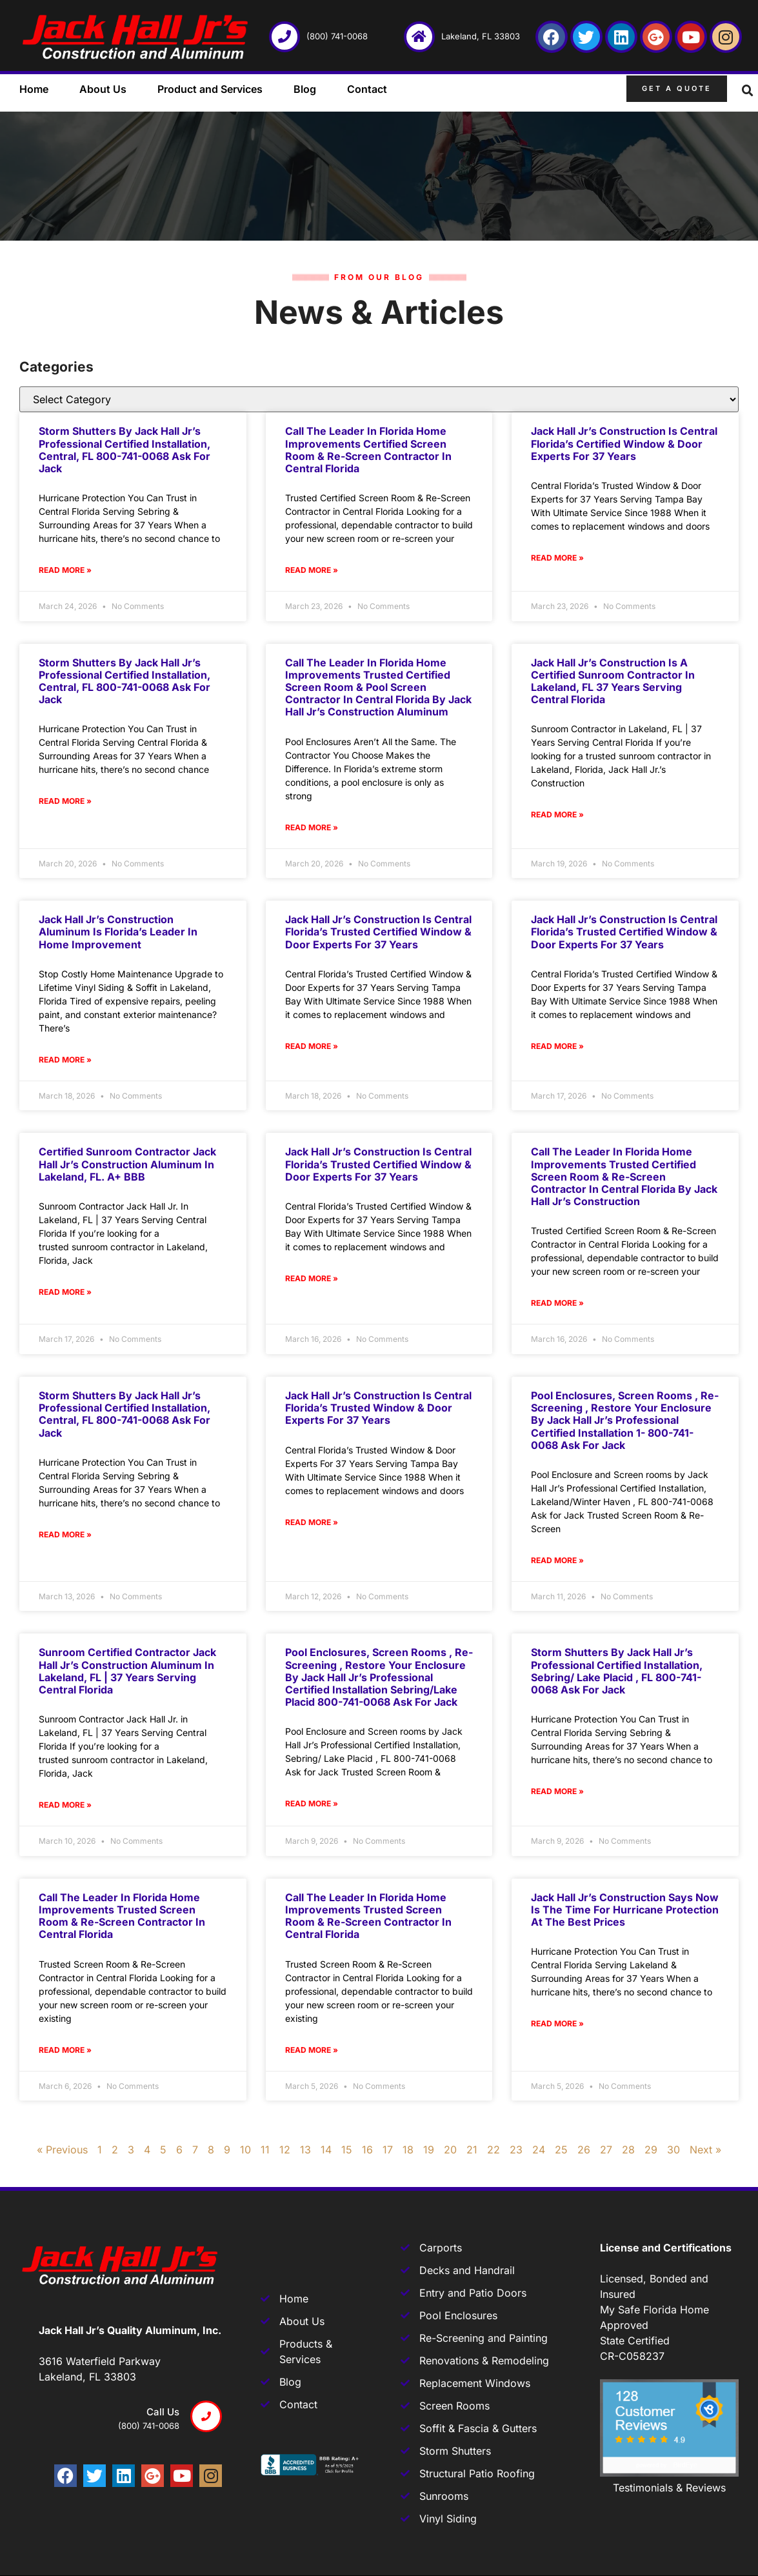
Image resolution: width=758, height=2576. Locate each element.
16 (367, 2149)
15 (346, 2149)
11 (265, 2149)
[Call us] (206, 2416)
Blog (305, 89)
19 (428, 2149)
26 (583, 2149)
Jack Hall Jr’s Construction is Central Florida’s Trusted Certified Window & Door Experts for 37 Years (378, 931)
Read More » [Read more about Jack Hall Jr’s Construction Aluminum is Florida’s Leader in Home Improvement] (65, 1059)
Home (33, 89)
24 (538, 2149)
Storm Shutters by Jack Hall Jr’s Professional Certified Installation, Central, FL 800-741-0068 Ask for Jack (124, 449)
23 (516, 2149)
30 (673, 2149)
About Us (102, 89)
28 (628, 2149)
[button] (747, 91)
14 (326, 2149)
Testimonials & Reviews (669, 2487)
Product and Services (210, 89)
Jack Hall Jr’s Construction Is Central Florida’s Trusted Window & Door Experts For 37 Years (378, 1407)
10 (245, 2149)
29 (650, 2149)
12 (284, 2149)
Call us (162, 2412)
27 (606, 2149)
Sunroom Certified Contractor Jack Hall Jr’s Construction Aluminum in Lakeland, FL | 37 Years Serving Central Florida (127, 1671)
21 (471, 2149)
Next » (705, 2149)
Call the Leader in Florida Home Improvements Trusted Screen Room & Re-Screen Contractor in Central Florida (368, 1916)
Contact (367, 89)
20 (450, 2149)
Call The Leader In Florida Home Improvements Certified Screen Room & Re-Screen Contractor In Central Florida (368, 449)
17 (388, 2149)
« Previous (62, 2149)
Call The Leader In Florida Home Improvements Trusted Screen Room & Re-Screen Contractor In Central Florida (122, 1916)
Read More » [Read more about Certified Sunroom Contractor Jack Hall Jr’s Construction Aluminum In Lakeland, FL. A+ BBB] (65, 1292)
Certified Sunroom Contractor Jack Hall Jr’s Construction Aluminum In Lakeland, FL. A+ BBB (127, 1164)
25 (561, 2149)
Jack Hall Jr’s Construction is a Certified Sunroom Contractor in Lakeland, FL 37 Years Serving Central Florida (613, 681)
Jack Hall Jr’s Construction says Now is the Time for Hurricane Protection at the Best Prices (625, 1909)
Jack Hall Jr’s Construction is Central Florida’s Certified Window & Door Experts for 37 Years (624, 443)
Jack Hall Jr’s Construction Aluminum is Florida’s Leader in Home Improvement (118, 931)
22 (493, 2149)
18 (408, 2149)
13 (305, 2149)
